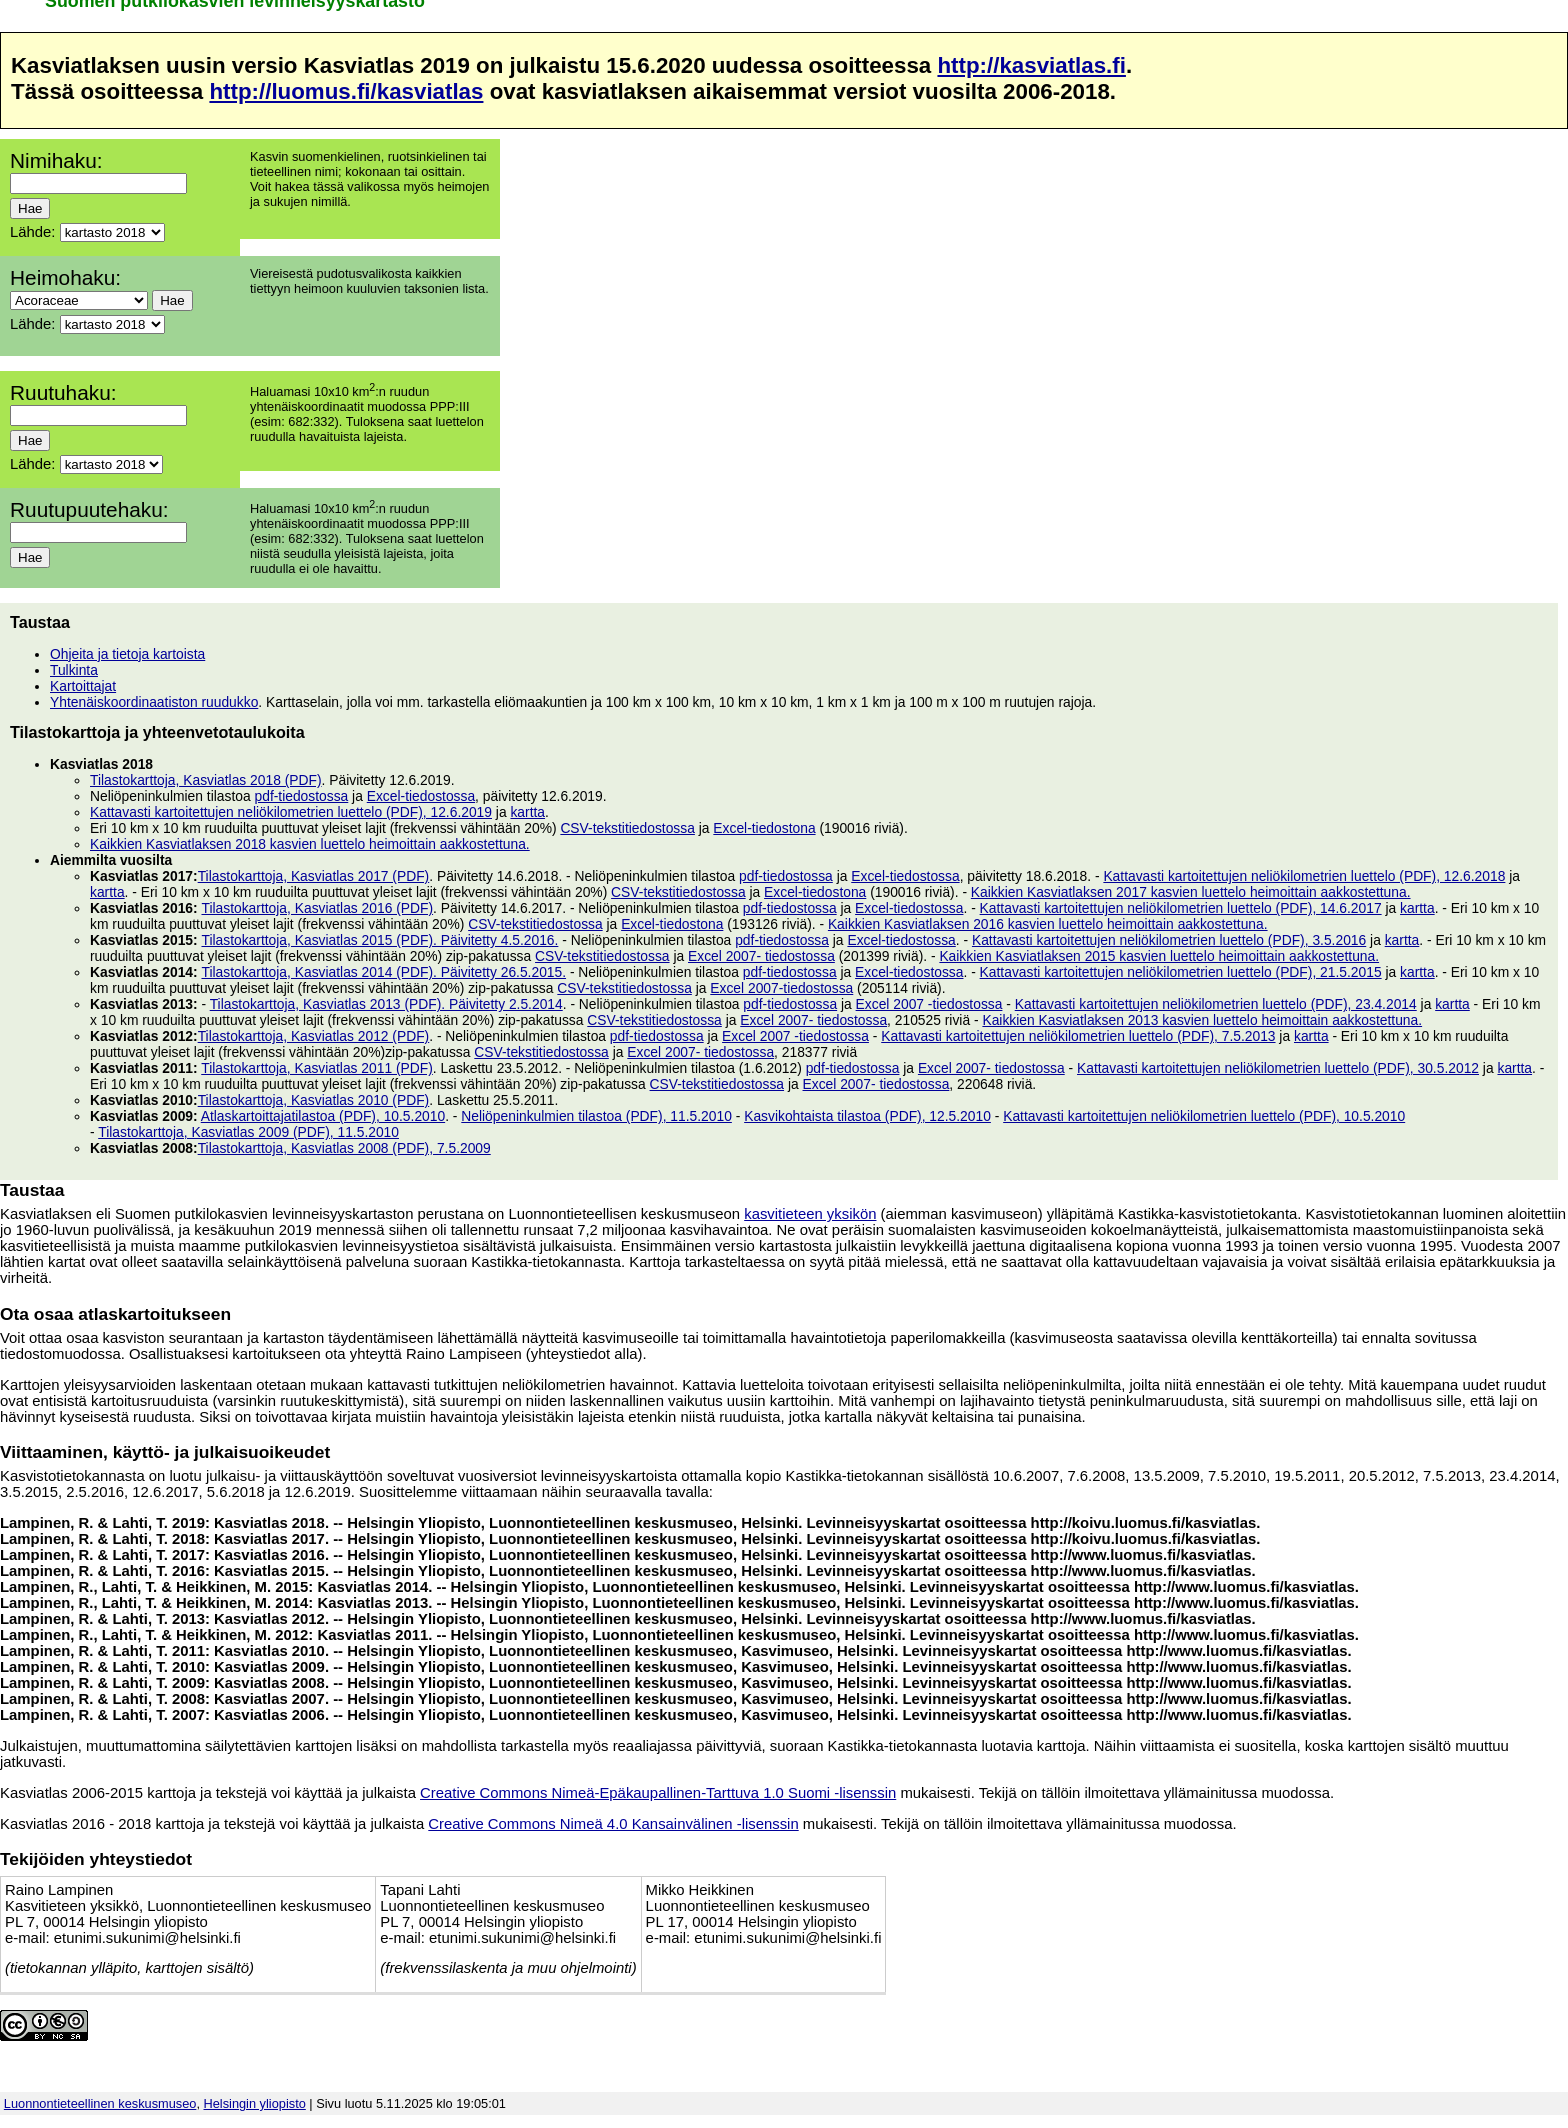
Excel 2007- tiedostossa (761, 956)
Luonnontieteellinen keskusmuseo (100, 2103)
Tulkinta (74, 670)
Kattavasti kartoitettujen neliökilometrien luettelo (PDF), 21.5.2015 (1181, 972)
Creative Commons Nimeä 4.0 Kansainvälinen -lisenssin (613, 1824)
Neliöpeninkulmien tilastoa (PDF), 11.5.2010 (596, 1116)
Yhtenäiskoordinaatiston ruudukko (154, 702)
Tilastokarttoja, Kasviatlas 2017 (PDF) (314, 876)
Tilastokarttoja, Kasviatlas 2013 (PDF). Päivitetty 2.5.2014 (386, 1004)
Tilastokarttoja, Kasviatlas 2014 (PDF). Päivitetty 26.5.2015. (383, 972)
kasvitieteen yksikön (810, 1214)
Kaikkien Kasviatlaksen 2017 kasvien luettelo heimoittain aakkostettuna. (1191, 892)
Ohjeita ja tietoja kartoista (127, 654)
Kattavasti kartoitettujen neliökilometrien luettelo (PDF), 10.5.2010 (1204, 1116)
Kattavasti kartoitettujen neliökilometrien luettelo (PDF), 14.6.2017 (1181, 908)
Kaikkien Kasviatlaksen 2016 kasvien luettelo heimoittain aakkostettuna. (1048, 924)
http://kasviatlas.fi (1031, 65)
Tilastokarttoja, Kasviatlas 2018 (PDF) (206, 780)
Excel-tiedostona (764, 828)
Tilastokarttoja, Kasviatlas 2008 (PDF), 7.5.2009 (344, 1148)
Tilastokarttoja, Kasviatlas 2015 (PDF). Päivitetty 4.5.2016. (379, 940)
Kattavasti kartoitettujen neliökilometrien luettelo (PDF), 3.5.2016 (1169, 940)
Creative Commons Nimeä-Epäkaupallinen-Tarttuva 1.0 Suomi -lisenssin (658, 1793)
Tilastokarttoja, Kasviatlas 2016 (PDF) (317, 908)
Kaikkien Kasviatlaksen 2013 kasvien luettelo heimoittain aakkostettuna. (1202, 1020)
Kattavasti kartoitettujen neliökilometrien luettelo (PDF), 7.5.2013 (1078, 1036)
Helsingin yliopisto (255, 2103)
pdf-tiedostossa (302, 796)
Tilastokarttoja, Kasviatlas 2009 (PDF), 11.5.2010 (248, 1132)
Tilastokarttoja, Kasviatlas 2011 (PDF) (317, 1068)
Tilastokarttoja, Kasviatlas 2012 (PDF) (314, 1036)
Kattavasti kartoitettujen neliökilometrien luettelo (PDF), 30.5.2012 (1278, 1068)
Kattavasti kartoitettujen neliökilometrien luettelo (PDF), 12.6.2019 (291, 812)
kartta (527, 812)
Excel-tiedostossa (421, 796)
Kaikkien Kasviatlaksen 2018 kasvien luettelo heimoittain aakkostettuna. (310, 844)
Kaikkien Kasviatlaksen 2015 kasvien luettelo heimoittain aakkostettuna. (1159, 956)
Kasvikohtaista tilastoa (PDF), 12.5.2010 (867, 1116)
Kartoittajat (83, 686)
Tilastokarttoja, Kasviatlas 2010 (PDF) (314, 1100)
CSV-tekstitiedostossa (627, 828)
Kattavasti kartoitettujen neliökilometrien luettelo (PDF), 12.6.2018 (1304, 876)
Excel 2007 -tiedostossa (929, 1004)
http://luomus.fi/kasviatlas (346, 91)
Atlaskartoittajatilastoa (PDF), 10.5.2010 (323, 1116)
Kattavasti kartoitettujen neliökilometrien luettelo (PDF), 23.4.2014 (1216, 1004)
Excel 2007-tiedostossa (781, 988)
